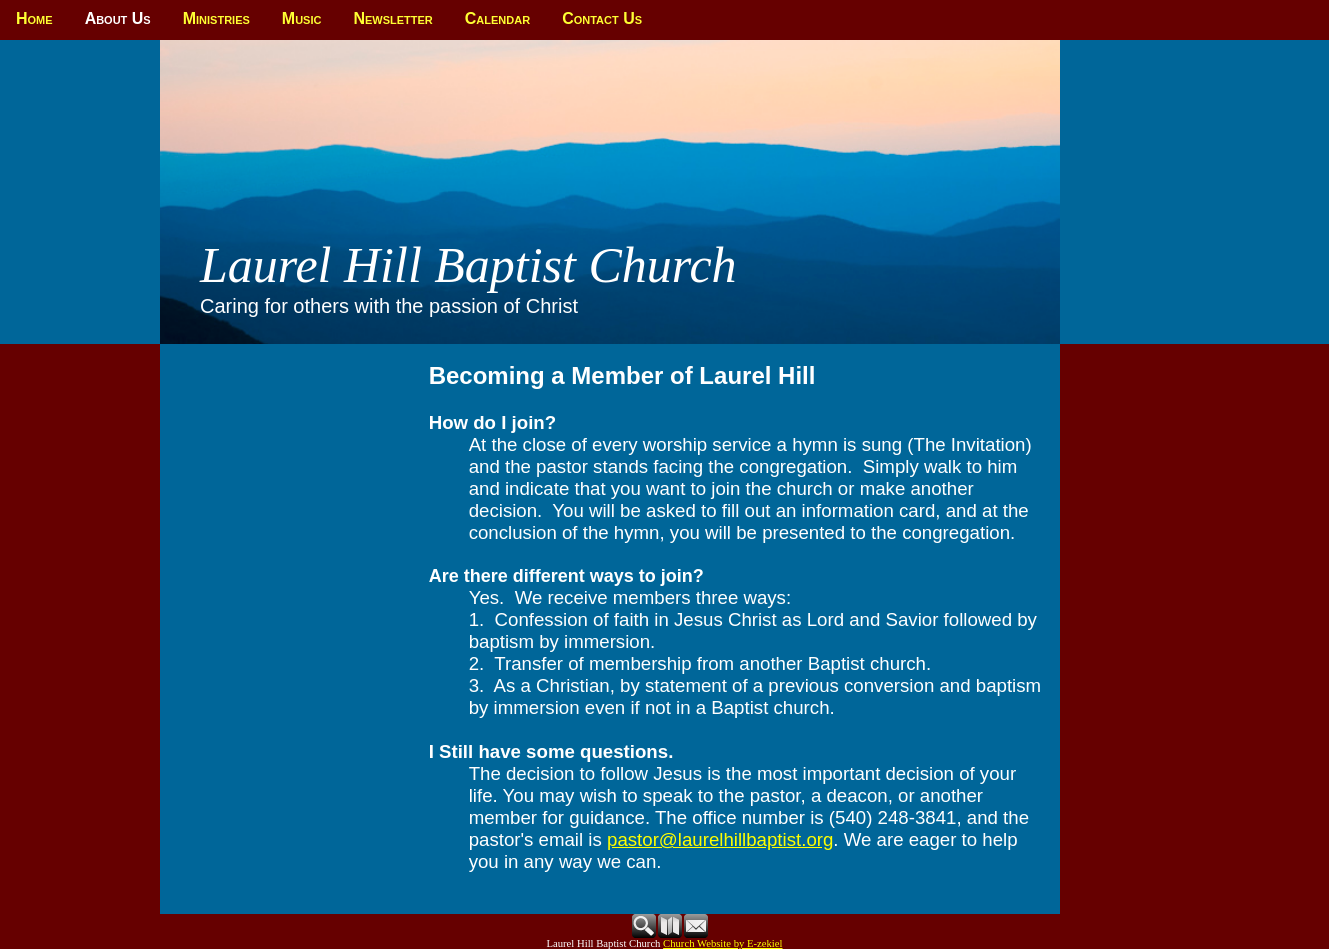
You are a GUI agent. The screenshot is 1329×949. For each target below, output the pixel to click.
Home (34, 18)
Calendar (497, 18)
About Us (118, 18)
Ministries (216, 18)
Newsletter (392, 18)
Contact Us (602, 18)
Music (302, 18)
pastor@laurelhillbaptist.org (720, 839)
